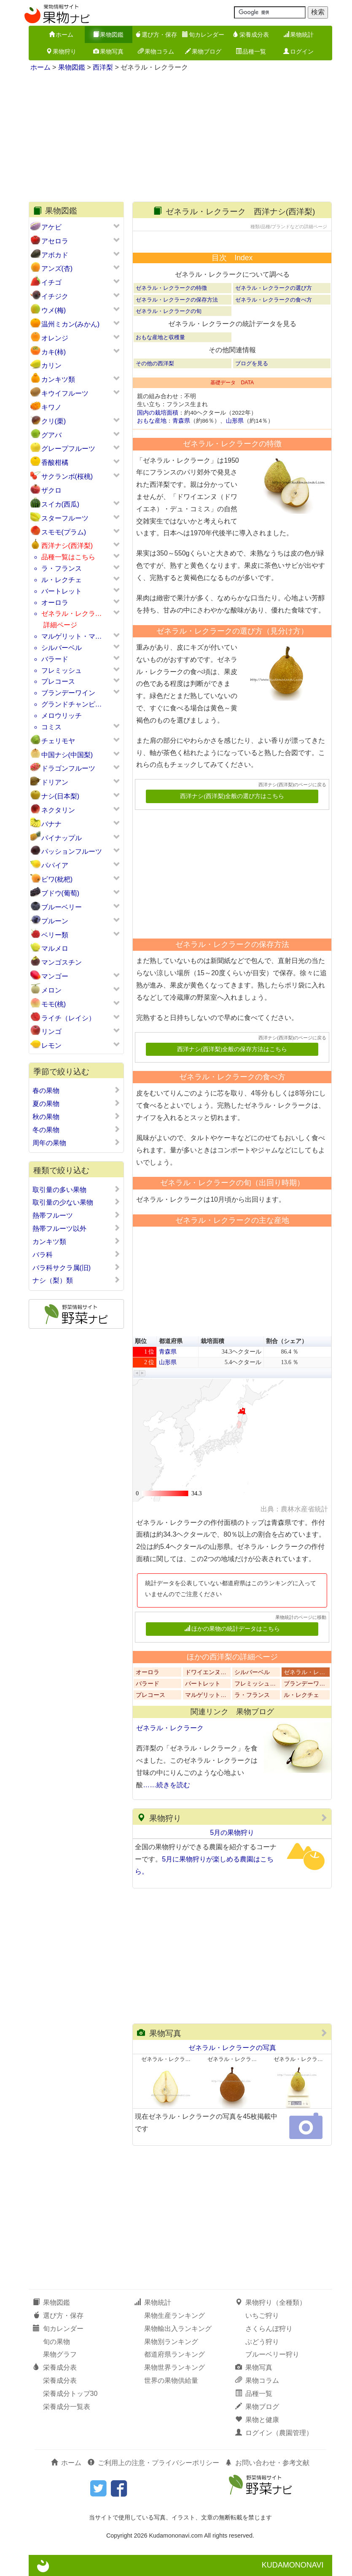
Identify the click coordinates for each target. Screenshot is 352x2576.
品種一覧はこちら (68, 557)
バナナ (51, 824)
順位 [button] (141, 1341)
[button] (137, 1373)
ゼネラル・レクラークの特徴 (171, 288)
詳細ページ (60, 624)
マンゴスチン (61, 962)
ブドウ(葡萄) (60, 893)
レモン (51, 1045)
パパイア (54, 865)
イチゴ (51, 282)
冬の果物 (76, 1129)
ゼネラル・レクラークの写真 (232, 2047)
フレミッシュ (61, 670)
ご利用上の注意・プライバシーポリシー (153, 2462)
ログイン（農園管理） (274, 2432)
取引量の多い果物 (76, 1189)
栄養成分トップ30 (70, 2393)
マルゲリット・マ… (71, 636)
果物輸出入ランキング (178, 2328)
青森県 (181, 421)
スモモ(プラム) (63, 532)
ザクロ (51, 490)
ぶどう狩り (262, 2341)
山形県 (235, 421)
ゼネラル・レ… (304, 1672)
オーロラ (54, 602)
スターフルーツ (65, 518)
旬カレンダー (203, 34)
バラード (54, 659)
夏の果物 (76, 1103)
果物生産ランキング (174, 2315)
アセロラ (54, 241)
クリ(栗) (53, 421)
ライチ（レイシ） (68, 1018)
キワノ (51, 407)
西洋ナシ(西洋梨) (67, 545)
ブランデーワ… (304, 1683)
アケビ (51, 227)
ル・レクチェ (61, 579)
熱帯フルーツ (76, 1215)
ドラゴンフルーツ (68, 768)
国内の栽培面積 (157, 413)
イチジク (54, 296)
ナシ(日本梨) (60, 796)
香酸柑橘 (54, 462)
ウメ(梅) (53, 310)
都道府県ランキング (174, 2354)
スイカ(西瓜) (60, 504)
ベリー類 (54, 935)
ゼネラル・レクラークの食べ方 (273, 300)
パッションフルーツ (71, 851)
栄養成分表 (251, 34)
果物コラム (156, 51)
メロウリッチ (61, 715)
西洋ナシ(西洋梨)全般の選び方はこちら (232, 796)
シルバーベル (61, 647)
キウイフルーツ (65, 393)
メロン (51, 990)
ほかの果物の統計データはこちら (232, 1629)
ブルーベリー (61, 907)
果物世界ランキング (174, 2367)
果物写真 (108, 51)
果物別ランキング (171, 2341)
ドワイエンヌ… (205, 1672)
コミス (51, 727)
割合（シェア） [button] (286, 1341)
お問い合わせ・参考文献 (267, 2462)
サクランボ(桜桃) (67, 476)
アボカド (54, 255)
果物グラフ (60, 2354)
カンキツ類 (58, 379)
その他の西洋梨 (155, 363)
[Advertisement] (180, 138)
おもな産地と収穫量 (160, 337)
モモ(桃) (53, 1004)
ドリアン (54, 782)
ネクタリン (58, 810)
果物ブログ (203, 51)
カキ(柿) (53, 352)
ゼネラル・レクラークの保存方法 (177, 300)
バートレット (61, 591)
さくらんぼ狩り (269, 2328)
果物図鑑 (108, 34)
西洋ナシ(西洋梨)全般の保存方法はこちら (232, 1049)
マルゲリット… (205, 1695)
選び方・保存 (156, 34)
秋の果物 (76, 1116)
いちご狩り (262, 2315)
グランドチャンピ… (71, 704)
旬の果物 (56, 2341)
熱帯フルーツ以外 (76, 1228)
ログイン (298, 51)
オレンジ (54, 338)
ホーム (61, 34)
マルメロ (54, 948)
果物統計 (298, 34)
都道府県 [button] (171, 1341)
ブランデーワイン (68, 692)
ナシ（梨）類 (76, 1280)
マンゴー (54, 976)
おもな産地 (152, 421)
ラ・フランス (61, 568)
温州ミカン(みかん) (70, 324)
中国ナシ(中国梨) (67, 754)
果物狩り (61, 51)
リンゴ (51, 1031)
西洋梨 (103, 67)
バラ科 (76, 1254)
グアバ (51, 435)
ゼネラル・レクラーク (170, 1728)
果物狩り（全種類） (270, 2302)
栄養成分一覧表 (66, 2406)
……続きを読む (166, 1784)
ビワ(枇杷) (57, 879)
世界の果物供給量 (171, 2380)
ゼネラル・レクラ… (71, 613)
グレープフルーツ (68, 448)
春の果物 (76, 1090)
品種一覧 (251, 51)
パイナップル (61, 838)
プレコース (58, 681)
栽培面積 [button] (212, 1341)
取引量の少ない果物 (76, 1202)
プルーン (54, 921)
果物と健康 (257, 2419)
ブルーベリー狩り (272, 2354)
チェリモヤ (58, 740)
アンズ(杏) (57, 268)
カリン (51, 365)
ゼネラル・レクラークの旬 (169, 311)
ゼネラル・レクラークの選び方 (273, 288)
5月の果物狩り (232, 1832)
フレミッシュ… (255, 1683)
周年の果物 (76, 1142)
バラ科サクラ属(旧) (76, 1267)
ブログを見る (251, 363)
